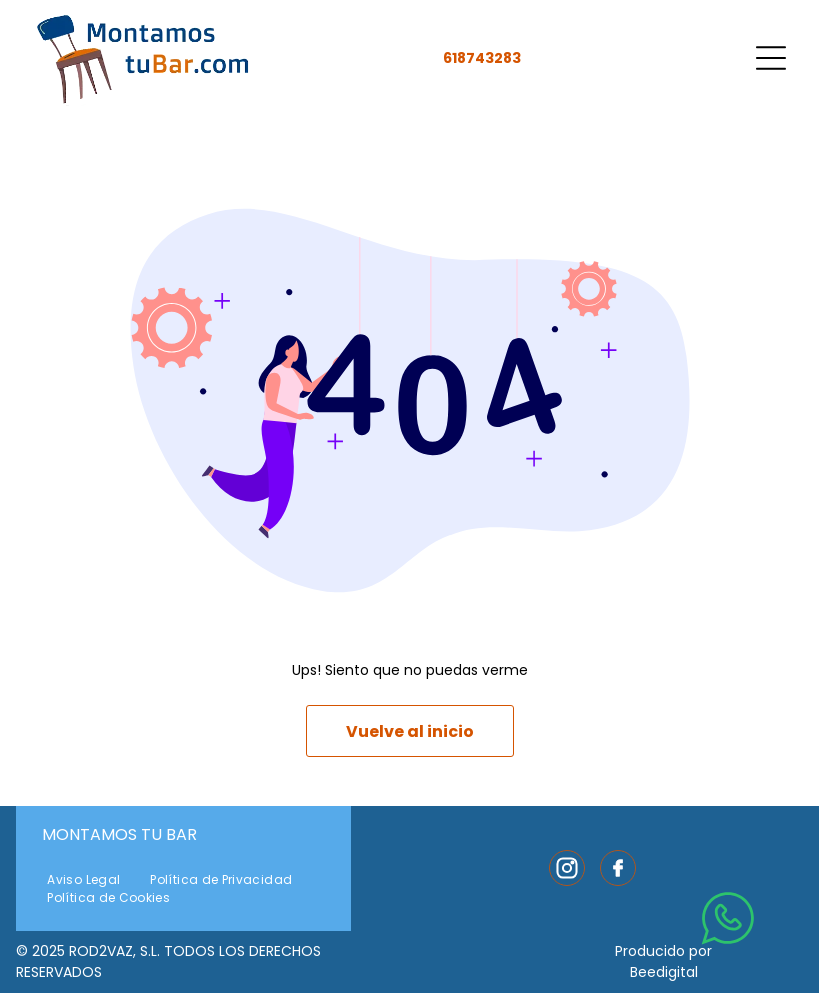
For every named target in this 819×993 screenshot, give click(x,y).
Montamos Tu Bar (119, 834)
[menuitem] (83, 880)
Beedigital (664, 972)
